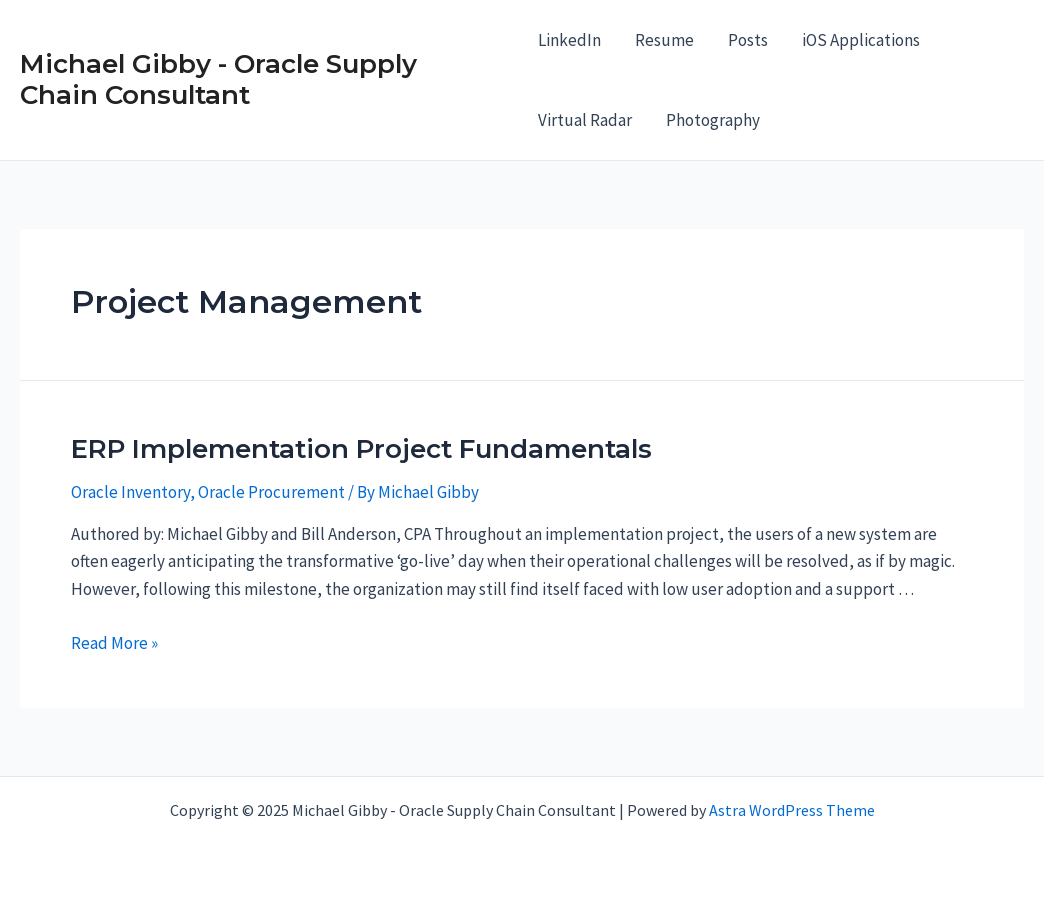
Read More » (114, 643)
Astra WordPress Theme (792, 810)
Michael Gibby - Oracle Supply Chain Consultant (218, 79)
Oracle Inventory (130, 492)
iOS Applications (861, 40)
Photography (713, 120)
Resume (664, 40)
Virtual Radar (585, 120)
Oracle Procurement (271, 492)
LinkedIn (569, 40)
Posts (748, 40)
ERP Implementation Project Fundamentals (361, 449)
